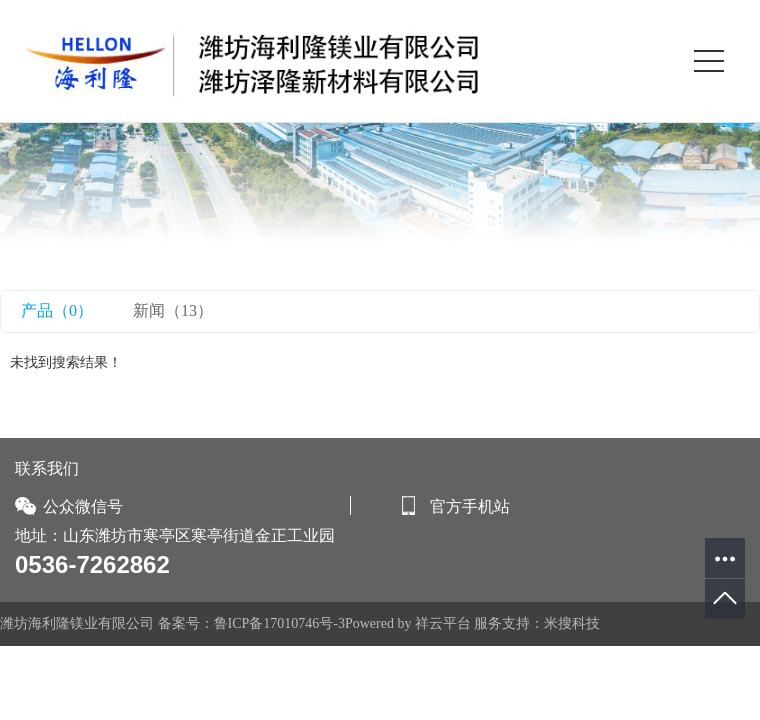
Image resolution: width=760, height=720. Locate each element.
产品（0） (57, 310)
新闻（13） (173, 310)
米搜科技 (572, 623)
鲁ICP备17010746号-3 (279, 623)
